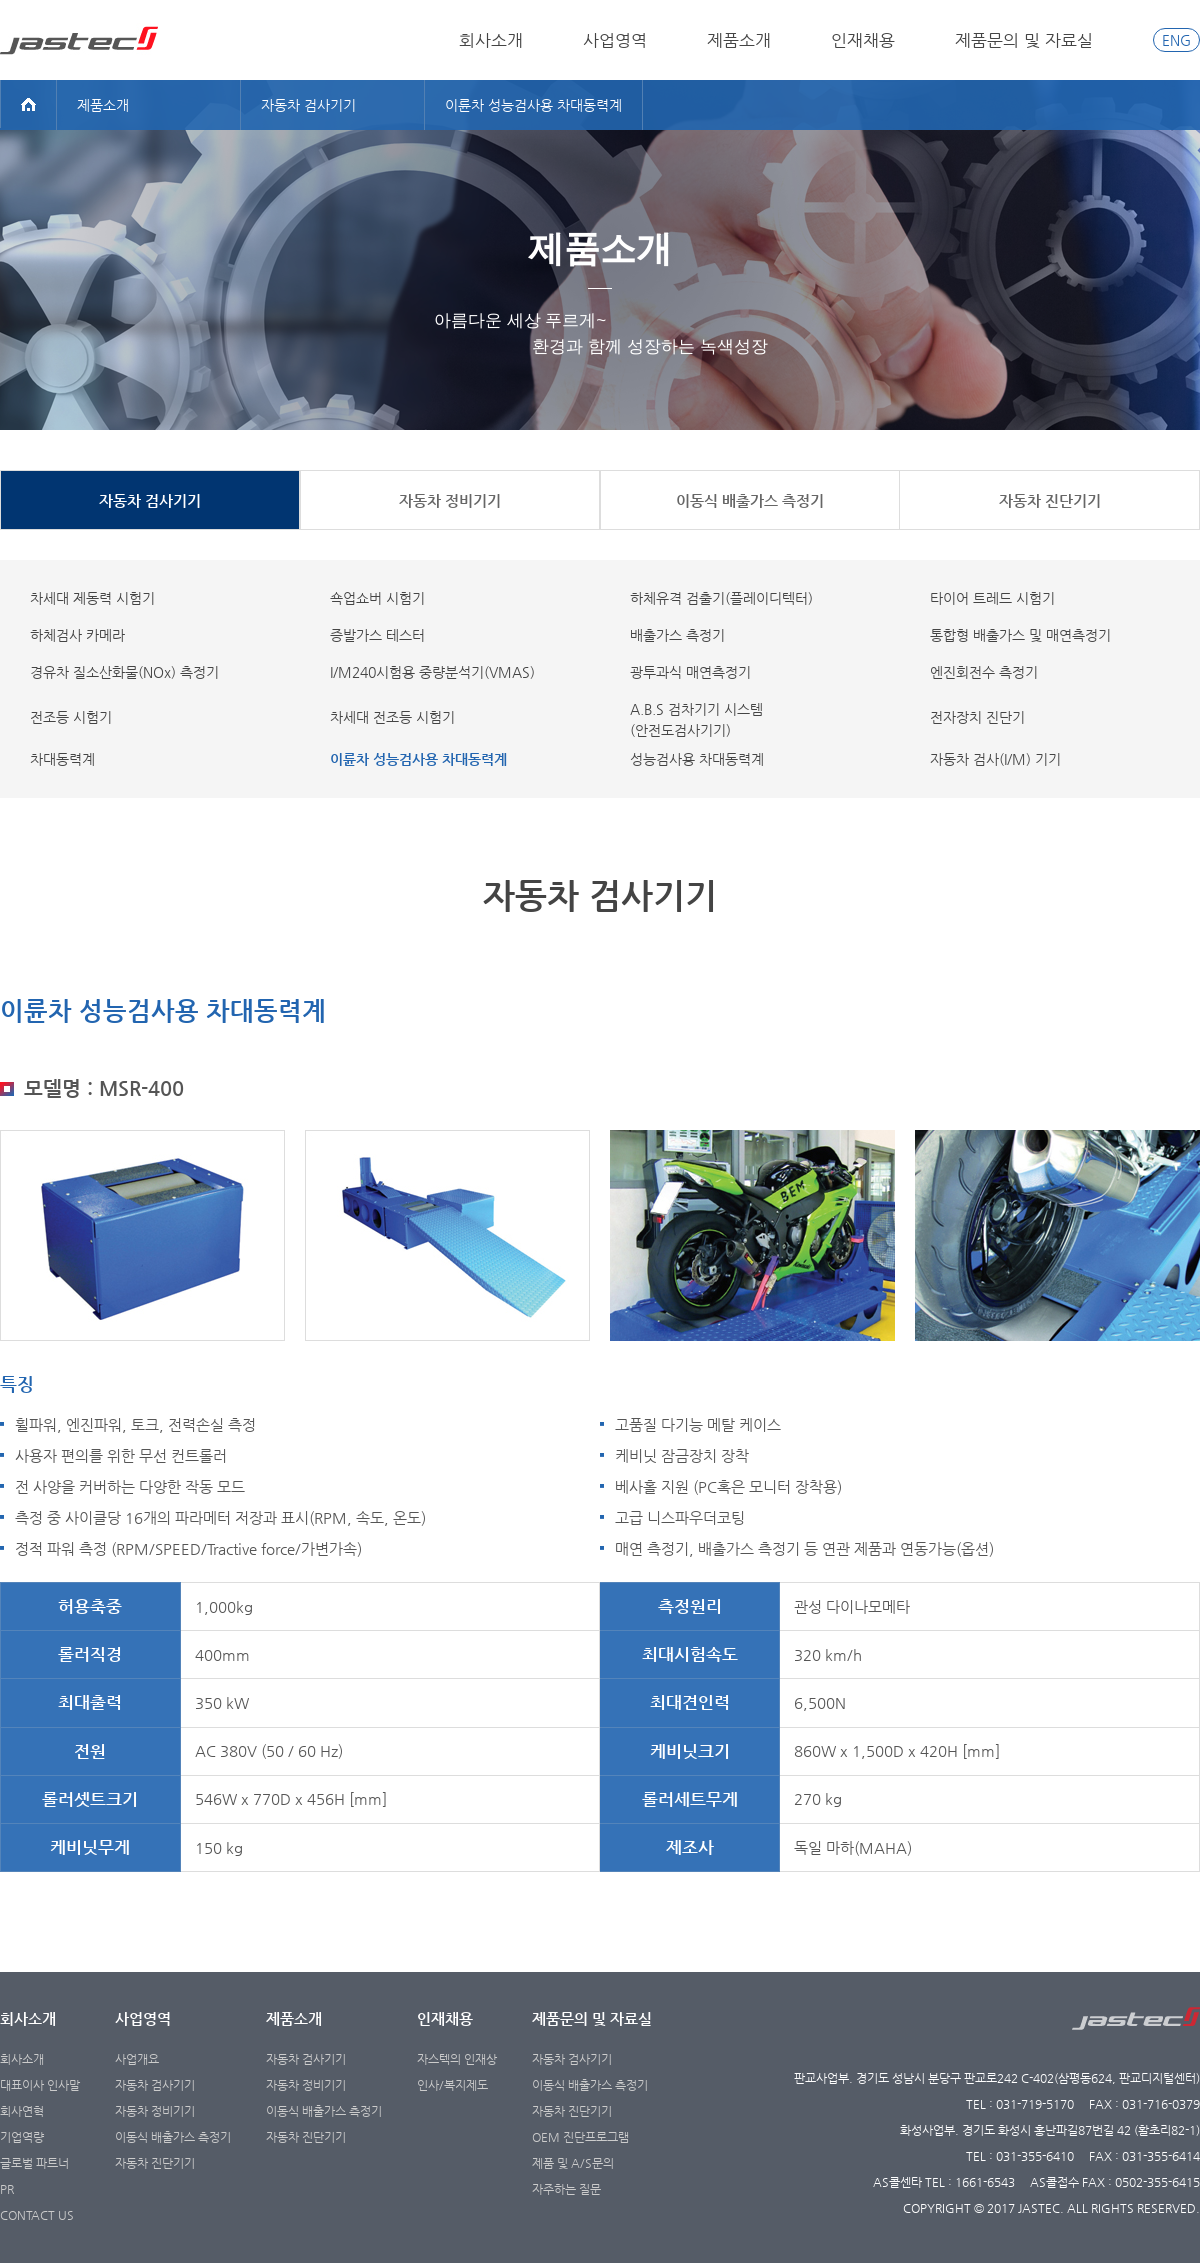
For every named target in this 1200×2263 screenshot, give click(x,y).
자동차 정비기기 (155, 2111)
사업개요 (137, 2059)
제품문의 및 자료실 (1024, 40)
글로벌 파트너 (34, 2163)
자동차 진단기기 (155, 2163)
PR (7, 2189)
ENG (1176, 40)
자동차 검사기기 (155, 2085)
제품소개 (739, 40)
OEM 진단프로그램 (580, 2137)
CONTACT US (37, 2215)
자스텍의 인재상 (457, 2059)
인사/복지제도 (452, 2085)
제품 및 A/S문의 (573, 2163)
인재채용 (863, 40)
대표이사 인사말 (40, 2085)
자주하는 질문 (566, 2189)
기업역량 (22, 2137)
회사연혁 (22, 2111)
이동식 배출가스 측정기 (173, 2137)
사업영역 (615, 40)
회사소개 (491, 40)
